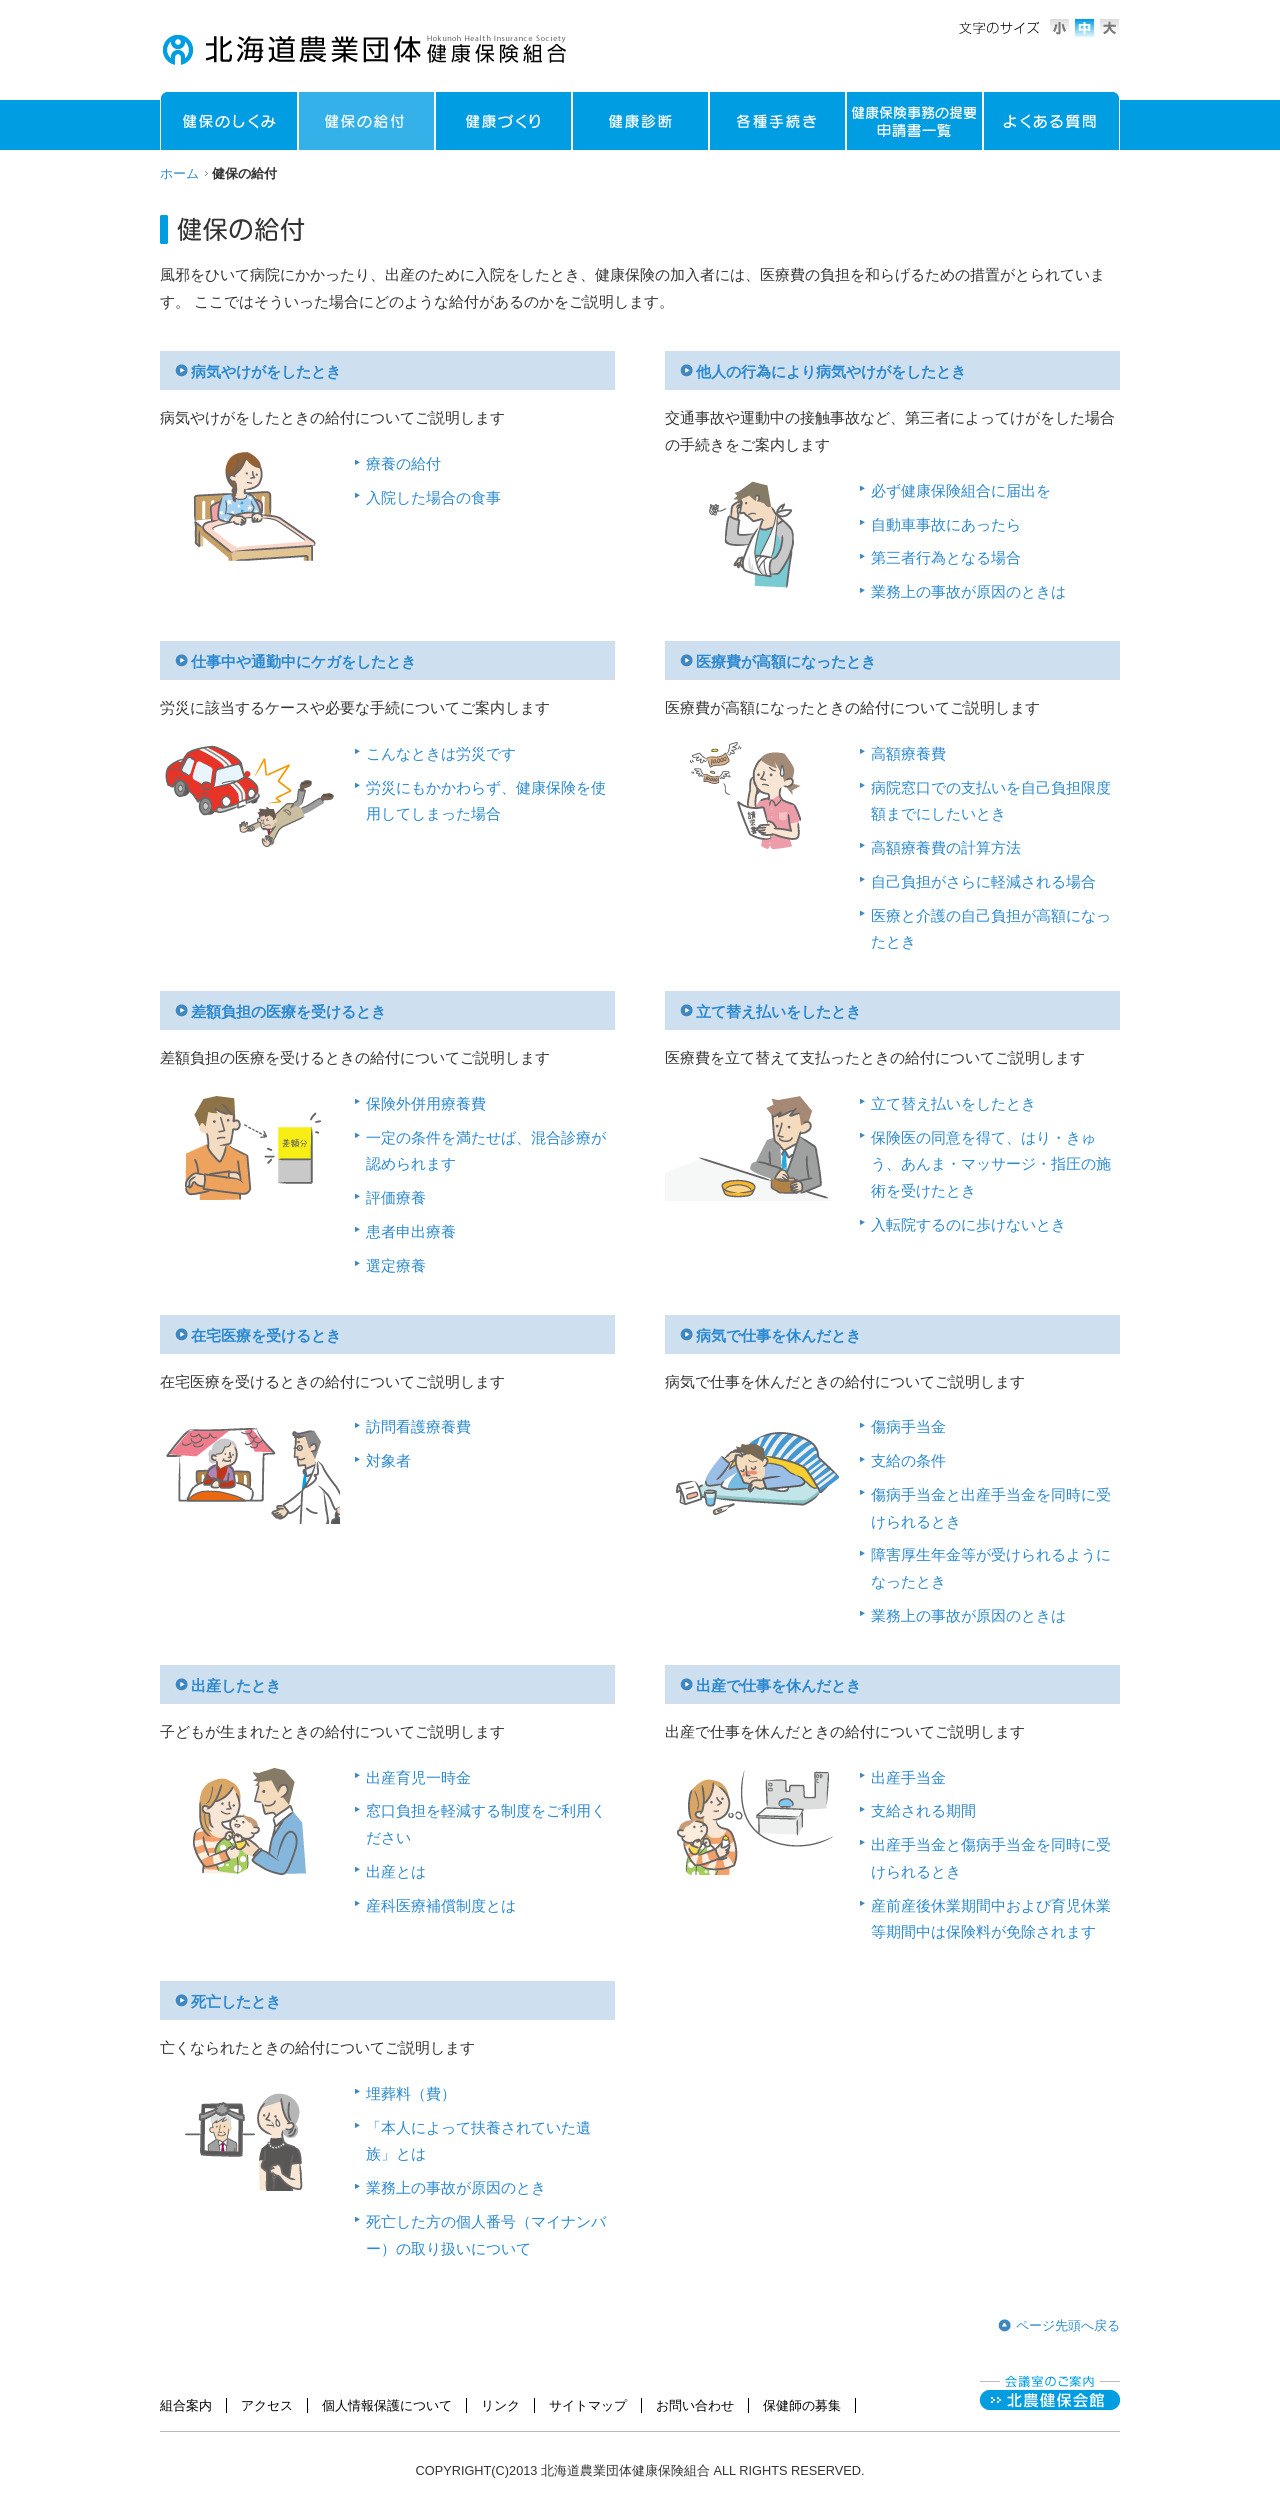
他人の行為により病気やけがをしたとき (831, 372)
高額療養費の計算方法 (946, 848)
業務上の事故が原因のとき (456, 2188)
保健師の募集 (802, 2405)
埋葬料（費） (411, 2094)
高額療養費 (908, 754)
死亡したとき (236, 2002)
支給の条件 (908, 1461)
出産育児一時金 (418, 1778)
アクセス (267, 2405)
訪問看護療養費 (418, 1427)
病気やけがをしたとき (266, 372)
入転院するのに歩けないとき (968, 1225)
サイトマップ (588, 2405)
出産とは (396, 1872)
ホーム (179, 173)
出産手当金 (908, 1778)
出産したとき (236, 1686)
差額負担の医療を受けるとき (288, 1012)
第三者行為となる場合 (946, 558)
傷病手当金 (908, 1427)
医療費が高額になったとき (786, 662)
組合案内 (186, 2405)
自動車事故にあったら (946, 525)
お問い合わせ (695, 2405)
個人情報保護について (387, 2405)
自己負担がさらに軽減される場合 (983, 882)
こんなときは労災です (441, 754)
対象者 (388, 1461)
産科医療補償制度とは (441, 1906)
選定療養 (396, 1266)
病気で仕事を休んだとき (778, 1336)
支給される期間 (923, 1811)
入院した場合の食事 (433, 498)
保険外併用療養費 (426, 1104)
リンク (500, 2405)
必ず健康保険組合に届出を (961, 491)
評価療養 (396, 1198)
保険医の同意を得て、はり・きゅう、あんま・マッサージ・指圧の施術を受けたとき (991, 1165)
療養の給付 (403, 464)
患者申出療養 (411, 1232)
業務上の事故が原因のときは (968, 592)
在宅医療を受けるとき (266, 1336)
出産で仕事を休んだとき (778, 1686)
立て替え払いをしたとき (778, 1012)
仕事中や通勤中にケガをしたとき (303, 662)
